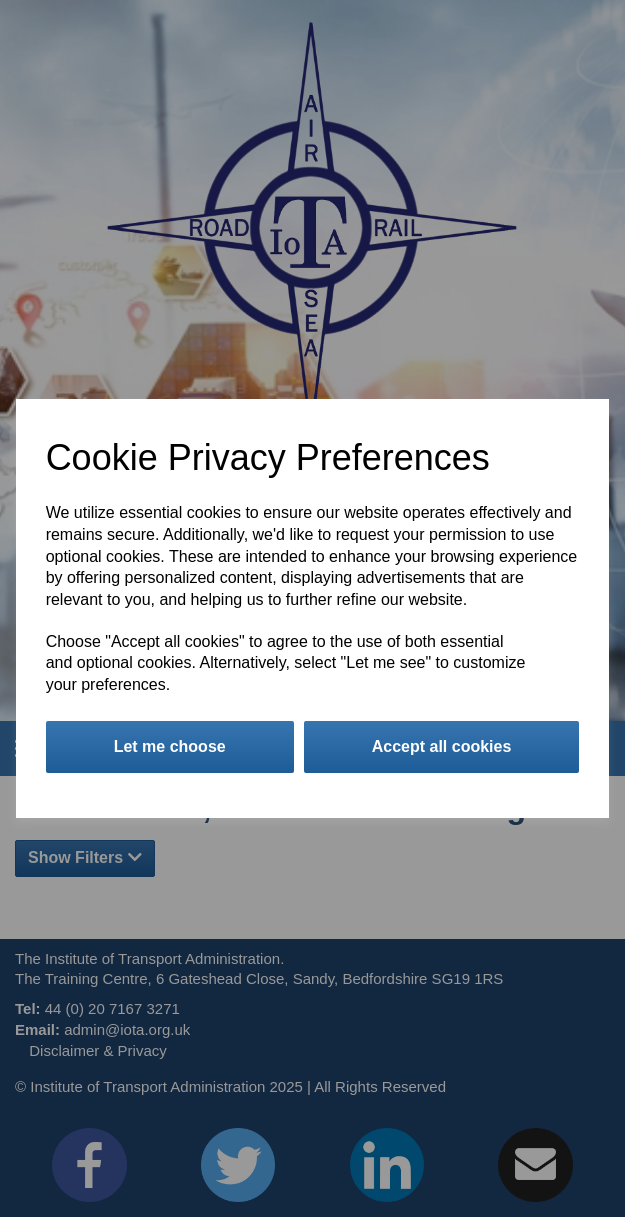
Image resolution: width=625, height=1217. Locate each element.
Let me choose (170, 746)
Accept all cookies (442, 746)
